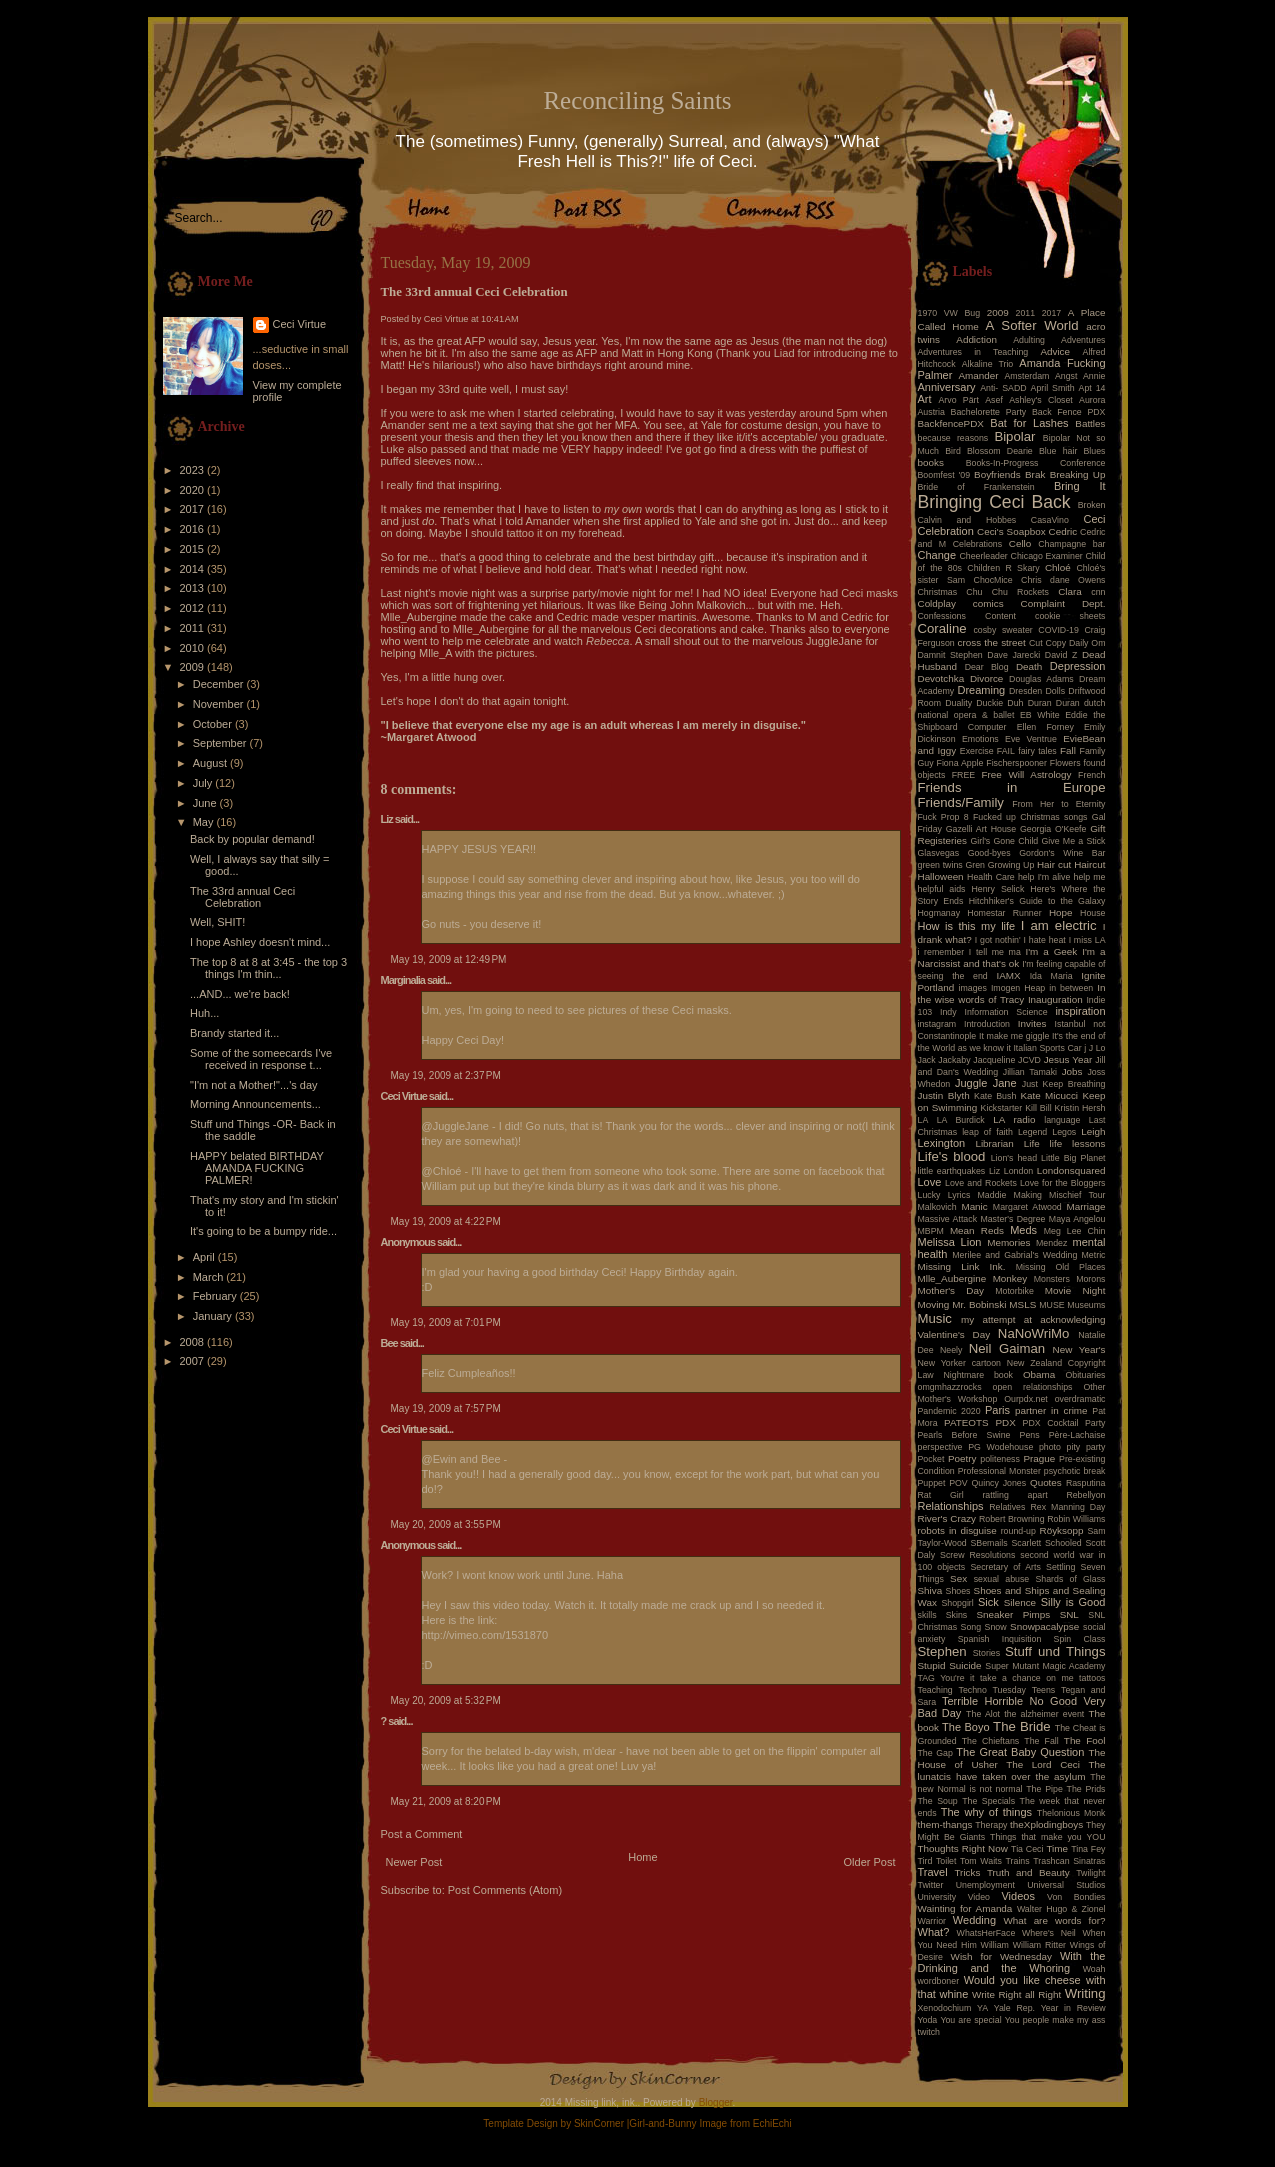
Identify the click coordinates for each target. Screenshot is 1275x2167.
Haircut (1089, 864)
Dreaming (981, 690)
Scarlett (1026, 1543)
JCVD (1029, 1060)
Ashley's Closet (1041, 400)
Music (935, 1318)
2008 (194, 1342)
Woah (1094, 1969)
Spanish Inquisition (1000, 1639)
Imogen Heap (1018, 988)
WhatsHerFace (986, 1933)
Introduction (987, 1024)
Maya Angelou (1077, 1219)
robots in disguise (957, 1530)
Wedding (974, 1920)
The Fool (1085, 1740)
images (973, 988)
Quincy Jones (999, 1483)
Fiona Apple (960, 763)
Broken (1092, 505)
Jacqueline (994, 1060)
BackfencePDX (951, 423)
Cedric (1063, 531)
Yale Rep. (1014, 2008)
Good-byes (989, 853)
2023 (194, 470)
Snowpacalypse (1044, 1626)
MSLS (1022, 1304)
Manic (974, 1206)
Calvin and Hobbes (967, 520)
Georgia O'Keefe (1053, 829)
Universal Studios (1066, 1885)
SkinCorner (599, 2123)
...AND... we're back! (240, 994)
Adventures (1083, 340)
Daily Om (1087, 643)
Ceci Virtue (300, 324)
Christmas (938, 592)
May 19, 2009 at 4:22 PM (446, 1221)
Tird (925, 1861)
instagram (937, 1024)
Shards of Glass (1070, 1579)
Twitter (931, 1885)
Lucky (929, 1195)
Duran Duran (1054, 703)
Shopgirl (957, 1603)
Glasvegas (939, 853)
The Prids (1086, 1789)
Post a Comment (422, 1834)
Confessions (942, 616)
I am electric (1059, 925)
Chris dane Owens (1063, 580)
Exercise (977, 751)
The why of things (986, 1812)
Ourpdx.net (1026, 1399)
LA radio (1014, 1119)
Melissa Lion (950, 1242)
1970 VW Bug (949, 313)
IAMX (1008, 975)
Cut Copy (1047, 643)
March (210, 1277)
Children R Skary (1003, 568)
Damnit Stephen (950, 655)
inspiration (1080, 1011)
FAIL (1006, 751)
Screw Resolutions (977, 1555)
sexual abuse (1002, 1579)
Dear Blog (987, 667)
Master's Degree (1012, 1219)
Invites (1032, 1023)
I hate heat (1045, 940)
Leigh (1093, 1131)
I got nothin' (998, 940)
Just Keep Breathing (1064, 1084)
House (1092, 913)
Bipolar (1014, 436)
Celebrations (977, 544)
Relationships (951, 1506)
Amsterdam (1026, 376)
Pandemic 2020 (949, 1411)
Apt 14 (1092, 388)
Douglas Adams (1041, 679)
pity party (1086, 1447)
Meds (1023, 1230)
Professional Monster (999, 1471)
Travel (933, 1872)
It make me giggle (1014, 1036)
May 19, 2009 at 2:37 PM (446, 1075)
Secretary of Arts (1005, 1567)
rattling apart (1014, 1495)
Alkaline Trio (988, 364)
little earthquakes (952, 1171)
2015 (194, 549)
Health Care (991, 877)
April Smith (1053, 388)
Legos (1064, 1132)
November (220, 704)
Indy (948, 1012)
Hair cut (1054, 864)
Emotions (980, 739)
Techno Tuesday (992, 1690)
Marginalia (403, 980)
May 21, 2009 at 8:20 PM (446, 1801)
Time (1057, 1848)
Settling (1060, 1567)
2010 (194, 648)
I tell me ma (995, 952)
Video (979, 1897)
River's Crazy (947, 1518)
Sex (958, 1578)
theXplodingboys (1046, 1824)
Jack (927, 1060)
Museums (1086, 1305)
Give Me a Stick (1074, 841)
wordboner (939, 1981)
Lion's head (1014, 1158)
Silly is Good (1073, 1602)
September (221, 743)
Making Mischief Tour (1060, 1195)
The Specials (988, 1801)
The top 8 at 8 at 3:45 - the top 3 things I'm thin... (268, 968)
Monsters (1052, 1279)
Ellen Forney (1045, 727)
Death (1029, 666)
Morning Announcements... (255, 1104)
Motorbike (1014, 1291)
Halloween (941, 876)
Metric (1094, 1255)
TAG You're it (946, 1678)
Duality (958, 703)
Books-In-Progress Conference (1036, 463)
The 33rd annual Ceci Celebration (242, 897)
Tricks (967, 1872)
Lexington (942, 1143)
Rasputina (1086, 1483)
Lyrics (959, 1195)
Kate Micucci (1049, 1095)
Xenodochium (945, 2008)
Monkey (1010, 1278)
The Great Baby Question (1020, 1752)
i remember (941, 952)
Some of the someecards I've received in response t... (261, 1059)
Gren (975, 865)
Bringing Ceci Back (994, 502)
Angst (1066, 376)
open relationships (1033, 1387)
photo (1050, 1447)
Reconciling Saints (637, 100)
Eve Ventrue (1031, 739)
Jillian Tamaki (1030, 1072)
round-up (1018, 1531)
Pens (1030, 1435)
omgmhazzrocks (950, 1387)
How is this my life (967, 926)
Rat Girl (941, 1495)
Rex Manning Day (1067, 1507)
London (1018, 1171)
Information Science (1005, 1012)
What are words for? (1054, 1920)
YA (982, 2008)
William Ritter (1039, 1945)
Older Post (870, 1862)
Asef (994, 400)
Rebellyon (1085, 1495)
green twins (940, 865)
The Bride (1022, 1726)
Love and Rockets (981, 1183)
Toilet (946, 1861)
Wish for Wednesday (1001, 1956)
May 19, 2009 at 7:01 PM (446, 1322)
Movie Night (1075, 1290)
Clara (1070, 591)
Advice (1055, 351)
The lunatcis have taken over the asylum (1012, 1770)
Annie (1094, 376)
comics (988, 603)
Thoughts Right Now (963, 1848)
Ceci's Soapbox (1011, 531)
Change (937, 555)
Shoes (958, 1591)
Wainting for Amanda (965, 1908)
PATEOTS (966, 1422)
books (931, 462)
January (214, 1316)
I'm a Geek (1051, 951)
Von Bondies (1076, 1897)
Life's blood (952, 1156)
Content (1000, 616)
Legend (1032, 1132)
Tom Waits (981, 1861)
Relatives (1007, 1507)
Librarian (994, 1143)
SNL (1069, 1614)
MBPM (931, 1231)
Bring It (1080, 486)
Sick (988, 1602)
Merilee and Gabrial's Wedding (1014, 1255)
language (1062, 1120)
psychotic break (1075, 1471)
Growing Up (1011, 865)
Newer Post (414, 1862)
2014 (194, 569)
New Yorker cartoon (960, 1363)
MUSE (1051, 1305)
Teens (1043, 1690)
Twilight (1090, 1873)
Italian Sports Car (1047, 1048)
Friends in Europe (1012, 787)
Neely (951, 1350)
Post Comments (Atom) (505, 1890)
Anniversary (947, 387)
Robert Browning (1012, 1519)
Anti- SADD (1003, 388)
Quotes (1046, 1482)
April (205, 1257)
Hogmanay (939, 913)
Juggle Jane (986, 1083)
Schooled (1063, 1543)
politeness (1000, 1459)
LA (923, 1120)
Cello (1020, 543)
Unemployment (985, 1885)
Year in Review (1073, 2008)
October (214, 724)
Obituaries (1085, 1375)
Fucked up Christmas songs (1030, 817)
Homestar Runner (1004, 913)
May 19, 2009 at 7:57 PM (446, 1408)
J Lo (1097, 1048)
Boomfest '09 (944, 475)
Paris (997, 1410)
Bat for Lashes (1029, 423)
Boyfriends (997, 474)
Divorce (986, 678)
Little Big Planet (1073, 1158)
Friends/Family (961, 802)
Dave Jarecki (1013, 655)
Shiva (930, 1590)
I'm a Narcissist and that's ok (1012, 957)
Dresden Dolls (1037, 691)
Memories (1008, 1242)
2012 (194, 608)
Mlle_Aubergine (952, 1278)
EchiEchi (772, 2123)
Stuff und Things (1055, 1651)
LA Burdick (961, 1120)
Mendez (1051, 1243)
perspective (940, 1447)
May (205, 822)
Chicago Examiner (1047, 556)
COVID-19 (1058, 630)
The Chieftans (990, 1741)
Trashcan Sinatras (1069, 1861)
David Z (1061, 655)
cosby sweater (1002, 630)
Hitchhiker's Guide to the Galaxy (1037, 901)
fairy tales (1037, 751)
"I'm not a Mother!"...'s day (254, 1085)
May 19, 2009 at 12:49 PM (449, 959)
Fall (1068, 750)
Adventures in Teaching (973, 352)
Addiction (976, 339)
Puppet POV (943, 1483)
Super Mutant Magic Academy (1045, 1666)
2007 (194, 1361)
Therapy (991, 1825)
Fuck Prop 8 (943, 817)
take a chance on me (1027, 1678)
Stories (986, 1653)
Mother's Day (951, 1290)
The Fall (1041, 1741)
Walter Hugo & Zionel (1061, 1909)
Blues (1094, 451)
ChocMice (993, 580)
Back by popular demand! (252, 839)
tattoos (1092, 1678)
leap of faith (987, 1132)
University (937, 1897)
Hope (1061, 912)
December (220, 684)
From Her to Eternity (1058, 804)
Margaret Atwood (1027, 1207)
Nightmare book (979, 1375)
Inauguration (1055, 999)
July (204, 783)
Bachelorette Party (989, 412)
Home (642, 1857)
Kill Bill (1038, 1108)
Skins (957, 1615)
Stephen (942, 1651)
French (1091, 775)
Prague (1039, 1458)
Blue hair (1058, 451)
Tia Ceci (1027, 1849)
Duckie (989, 703)
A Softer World (1032, 325)
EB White (1040, 715)
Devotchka (941, 678)
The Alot (983, 1714)
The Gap (935, 1753)
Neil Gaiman (1007, 1348)
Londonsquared (1071, 1170)
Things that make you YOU (1047, 1837)
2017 (194, 509)
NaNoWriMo (1034, 1333)
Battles (1090, 423)
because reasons (953, 438)
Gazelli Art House (981, 829)
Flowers (1065, 763)
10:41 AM (499, 319)
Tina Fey (1088, 1849)
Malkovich (937, 1207)
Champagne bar (1071, 544)
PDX (1005, 1422)
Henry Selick (997, 889)
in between (1071, 988)
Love (930, 1182)
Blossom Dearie (1000, 451)
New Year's (1079, 1349)
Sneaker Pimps (1013, 1614)
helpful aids (942, 889)
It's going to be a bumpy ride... (263, 1231)
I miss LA (1087, 940)
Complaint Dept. (1063, 603)
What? (934, 1932)
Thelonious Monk (1071, 1813)
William (995, 1945)
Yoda (928, 2020)
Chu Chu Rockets (1007, 592)
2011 (194, 628)
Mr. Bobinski (979, 1304)
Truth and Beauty (1028, 1872)
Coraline (942, 628)
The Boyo (966, 1727)
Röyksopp (1062, 1530)
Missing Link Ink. (962, 1266)
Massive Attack (948, 1219)
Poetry (962, 1458)
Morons (1090, 1279)
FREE (963, 775)
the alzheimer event (1044, 1714)
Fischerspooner (1016, 763)
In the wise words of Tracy (1012, 993)
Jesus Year (1068, 1059)
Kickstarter (1002, 1108)
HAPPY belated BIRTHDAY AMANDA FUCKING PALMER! (257, 1168)
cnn (1098, 592)
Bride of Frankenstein (976, 487)
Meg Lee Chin (1075, 1231)
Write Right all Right (1016, 1994)
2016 (194, 529)
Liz (387, 819)
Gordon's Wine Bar (1062, 853)
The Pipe (1044, 1789)
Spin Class (1080, 1639)
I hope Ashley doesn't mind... (260, 942)
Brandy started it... (234, 1033)
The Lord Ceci (1043, 1764)
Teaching (935, 1690)
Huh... (204, 1013)
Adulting (1029, 340)
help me (1090, 877)
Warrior (932, 1921)
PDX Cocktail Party (1064, 1423)
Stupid (932, 1665)
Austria (931, 412)
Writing (1085, 1993)
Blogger (716, 2102)
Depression (1078, 666)
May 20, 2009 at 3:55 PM (446, 1524)
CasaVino (1050, 520)
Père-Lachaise (1077, 1435)
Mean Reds (977, 1230)
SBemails (988, 1543)
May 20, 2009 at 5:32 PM (446, 1700)
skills (927, 1615)
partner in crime (1051, 1410)
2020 (194, 490)
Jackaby (954, 1060)
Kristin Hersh (1080, 1108)
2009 (194, 667)
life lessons (1078, 1143)
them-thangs (945, 1824)
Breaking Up (1078, 474)
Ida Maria (1051, 976)
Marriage (1086, 1206)
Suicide (965, 1665)
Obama (1039, 1374)
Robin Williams (1076, 1519)
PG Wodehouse (1000, 1447)
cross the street (992, 642)
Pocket (931, 1459)
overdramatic (1080, 1399)
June (206, 803)
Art (925, 399)
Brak (1035, 474)
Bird (953, 451)
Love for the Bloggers (1063, 1183)
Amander (979, 375)
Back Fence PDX (1069, 412)
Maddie (992, 1195)
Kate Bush (995, 1096)
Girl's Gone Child (1004, 841)
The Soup (938, 1801)
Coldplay (937, 603)
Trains (1018, 1861)
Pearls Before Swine (964, 1435)
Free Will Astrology (1026, 774)
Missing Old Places (1061, 1267)
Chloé (1058, 567)
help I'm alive (1044, 877)
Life (1032, 1143)
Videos (1017, 1896)
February (216, 1296)
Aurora (1092, 400)
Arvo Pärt (958, 400)
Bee (389, 1343)
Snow (996, 1627)
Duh (1015, 703)
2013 (194, 588)
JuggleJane (834, 641)
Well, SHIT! (217, 922)
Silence (1020, 1602)
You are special (970, 2020)
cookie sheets (1070, 616)
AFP (474, 341)
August (211, 763)
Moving (934, 1304)
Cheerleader (983, 556)
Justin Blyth (944, 1095)
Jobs (1072, 1071)
